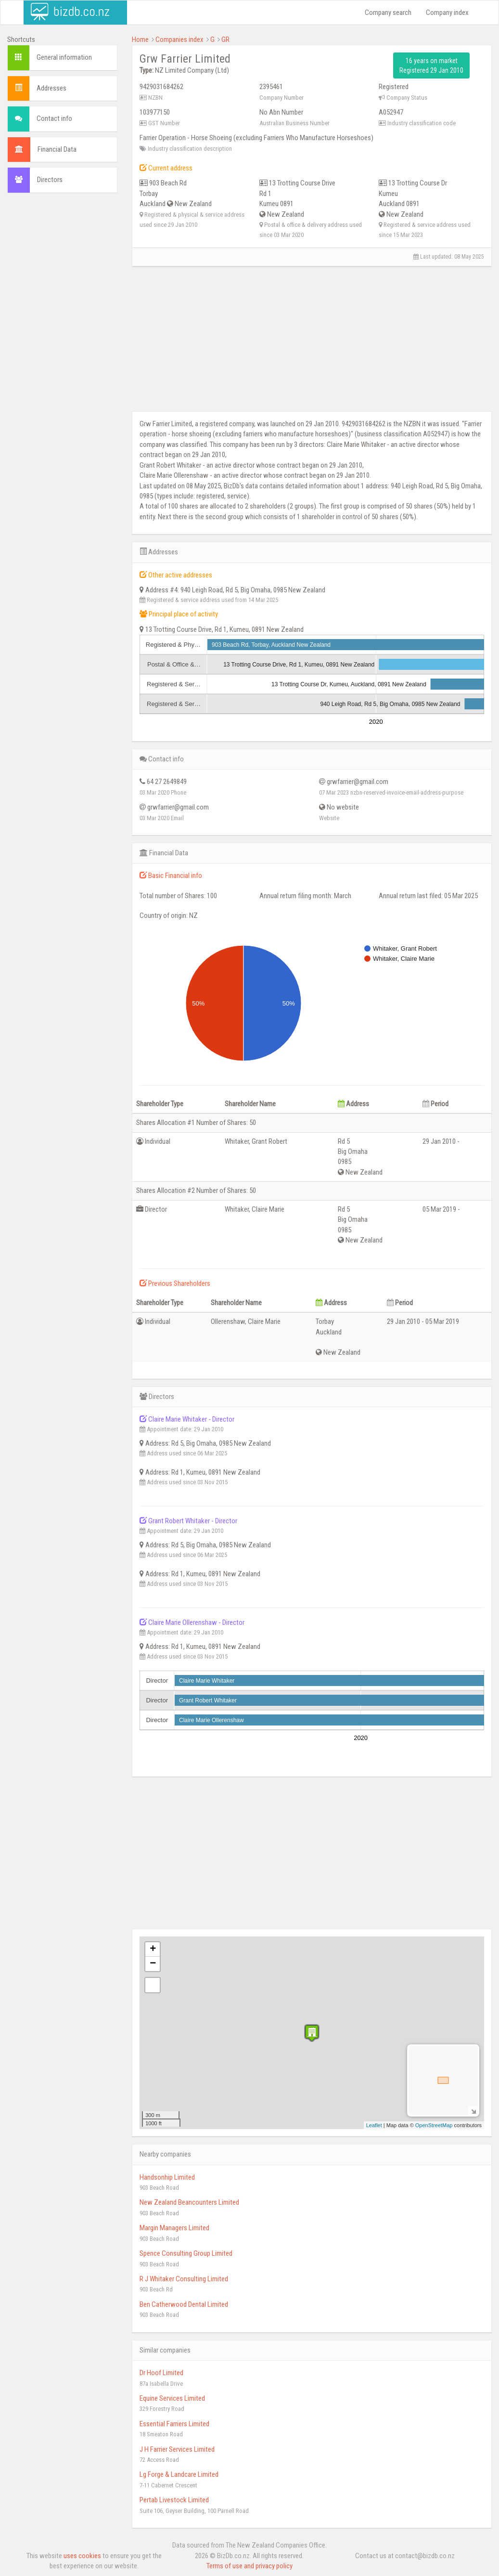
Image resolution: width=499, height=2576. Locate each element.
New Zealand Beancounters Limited (189, 2202)
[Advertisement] (62, 347)
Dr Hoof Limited (161, 2372)
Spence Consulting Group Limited (186, 2253)
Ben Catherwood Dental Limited (184, 2304)
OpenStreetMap (434, 2125)
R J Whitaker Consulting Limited (184, 2279)
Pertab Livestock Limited (174, 2500)
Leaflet (374, 2125)
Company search (388, 12)
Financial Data (57, 149)
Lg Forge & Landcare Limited (179, 2474)
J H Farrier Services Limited (177, 2449)
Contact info (54, 118)
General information (64, 57)
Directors (50, 179)
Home (140, 39)
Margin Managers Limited (174, 2227)
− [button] (153, 1964)
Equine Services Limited (172, 2398)
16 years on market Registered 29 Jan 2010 (431, 65)
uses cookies (82, 2555)
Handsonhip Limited (167, 2177)
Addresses (51, 88)
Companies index (179, 39)
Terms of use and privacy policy (249, 2566)
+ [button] (153, 1949)
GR (225, 39)
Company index (447, 12)
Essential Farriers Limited (174, 2423)
